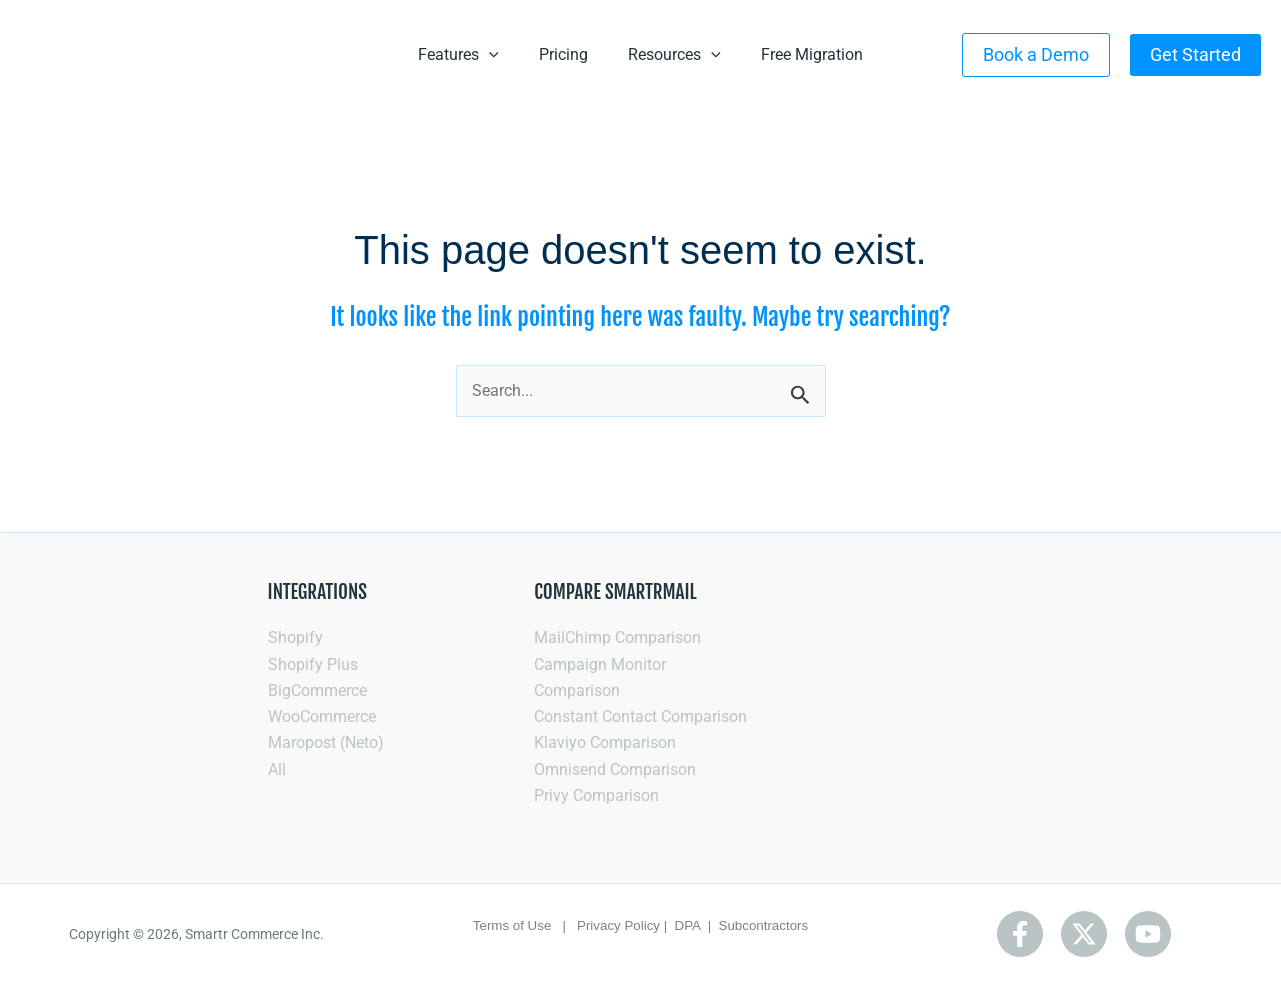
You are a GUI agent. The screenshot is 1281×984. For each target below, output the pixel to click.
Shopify (295, 636)
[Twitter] (1084, 934)
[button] (1036, 55)
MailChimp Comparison (617, 636)
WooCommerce (322, 715)
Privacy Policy (618, 925)
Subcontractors (764, 925)
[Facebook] (1020, 934)
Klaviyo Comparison (605, 742)
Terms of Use (512, 925)
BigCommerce (317, 689)
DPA (689, 925)
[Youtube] (1148, 934)
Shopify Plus (313, 663)
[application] (489, 55)
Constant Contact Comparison (640, 715)
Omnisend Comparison (615, 768)
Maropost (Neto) (326, 742)
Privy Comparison (596, 795)
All (277, 768)
